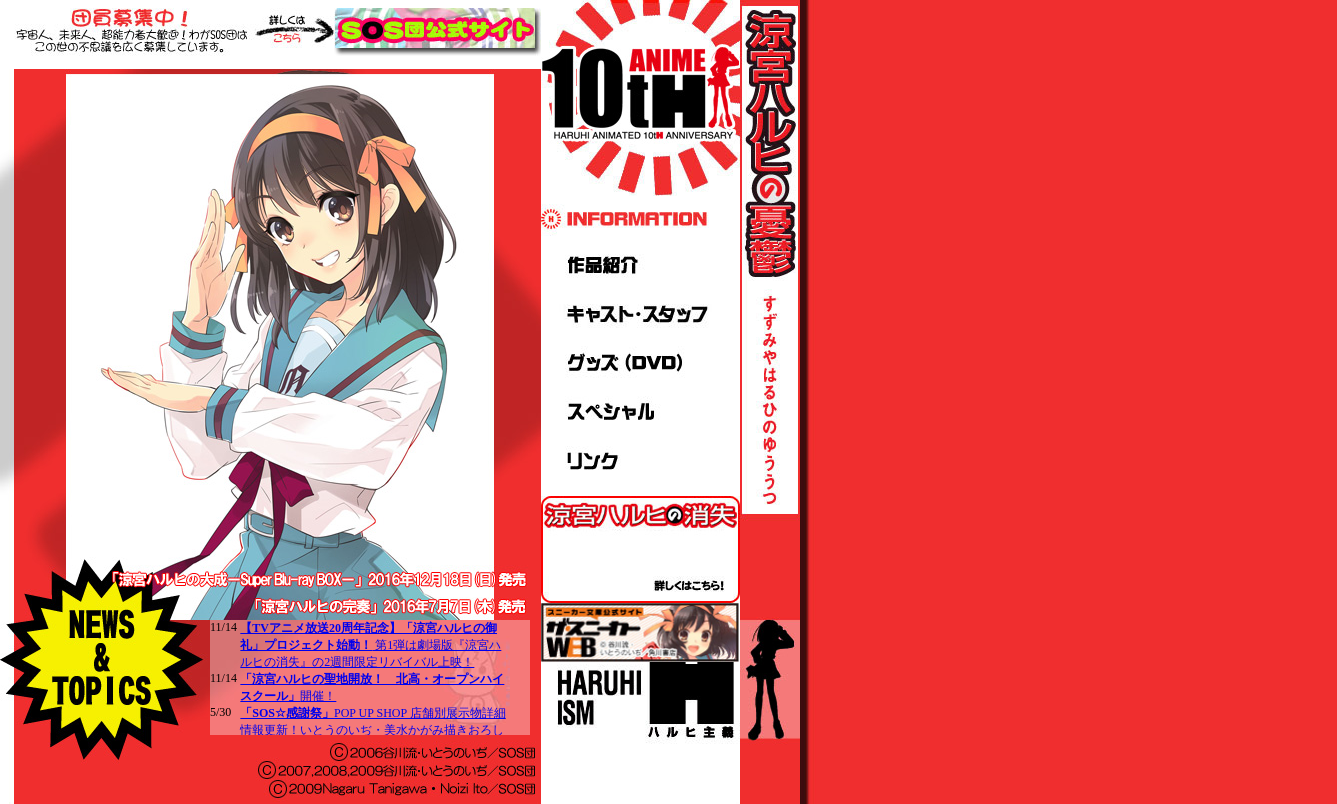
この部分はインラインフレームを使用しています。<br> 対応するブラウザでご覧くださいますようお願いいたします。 (370, 677)
